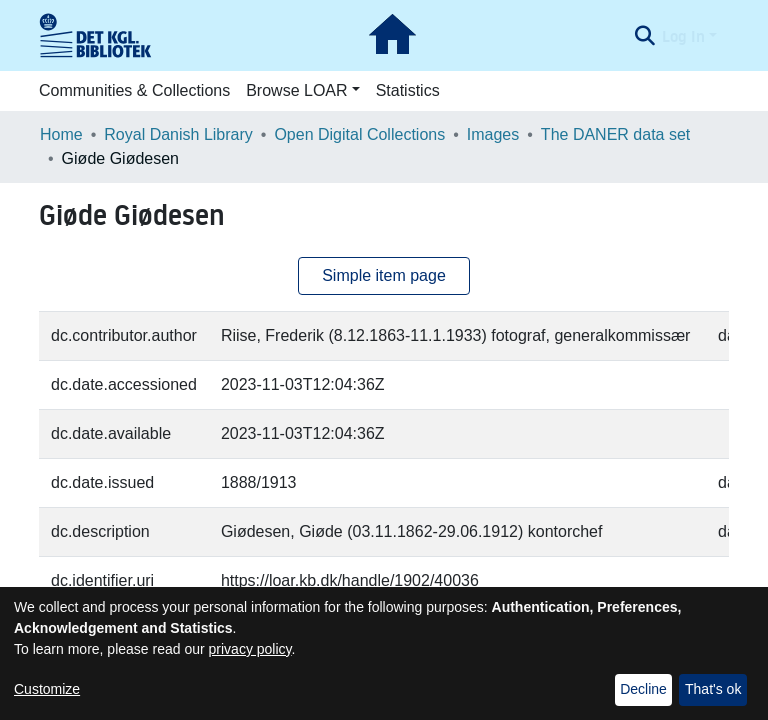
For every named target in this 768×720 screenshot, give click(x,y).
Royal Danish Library (178, 134)
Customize (47, 689)
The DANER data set (615, 134)
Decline (643, 689)
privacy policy (250, 649)
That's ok (713, 689)
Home (61, 134)
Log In (683, 36)
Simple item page (384, 275)
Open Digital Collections (359, 134)
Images (493, 134)
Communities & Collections (134, 90)
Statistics (408, 90)
